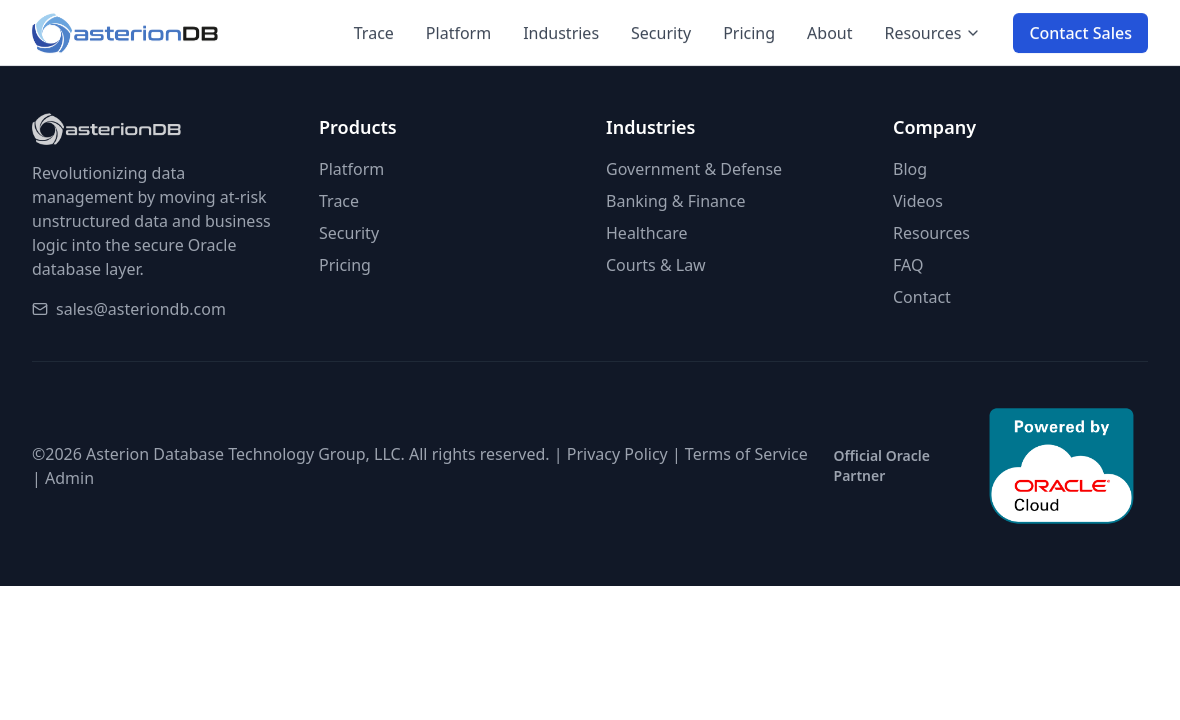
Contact (922, 297)
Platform (458, 34)
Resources (931, 233)
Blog (910, 169)
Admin (69, 478)
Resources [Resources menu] (933, 34)
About (829, 34)
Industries (561, 34)
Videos (918, 201)
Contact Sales (1080, 34)
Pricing (749, 34)
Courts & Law (656, 265)
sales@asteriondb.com (141, 309)
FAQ (908, 265)
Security (661, 34)
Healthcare (647, 233)
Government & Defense (694, 169)
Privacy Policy (617, 454)
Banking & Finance (676, 201)
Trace (374, 34)
